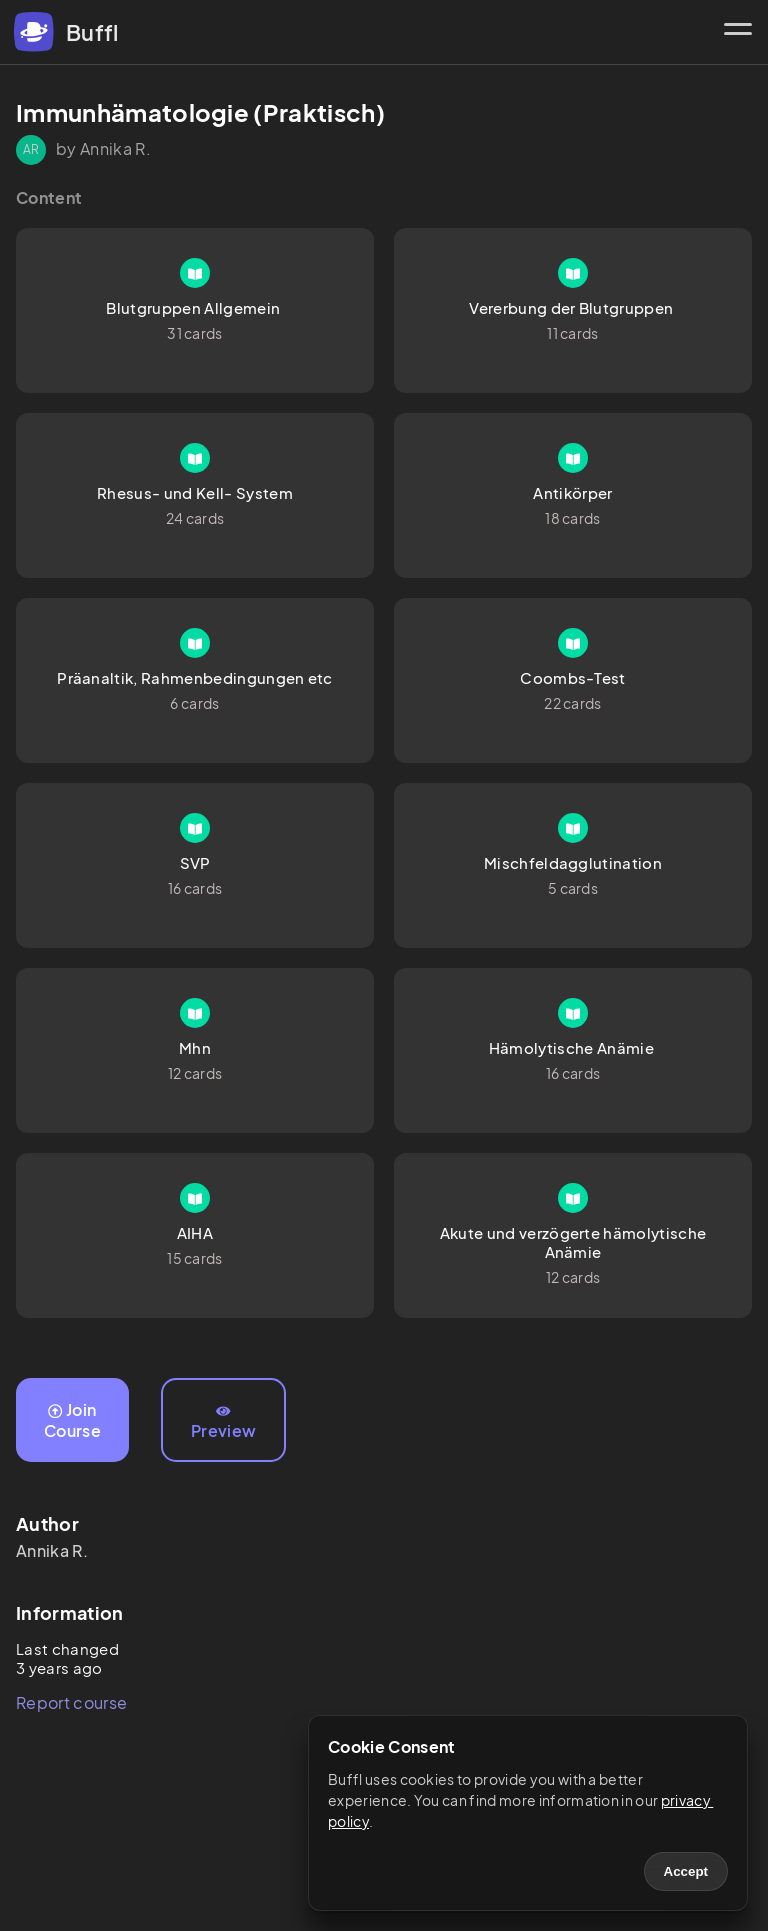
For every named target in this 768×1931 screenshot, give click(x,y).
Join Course (72, 1420)
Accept (686, 1871)
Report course (71, 1702)
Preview (223, 1423)
